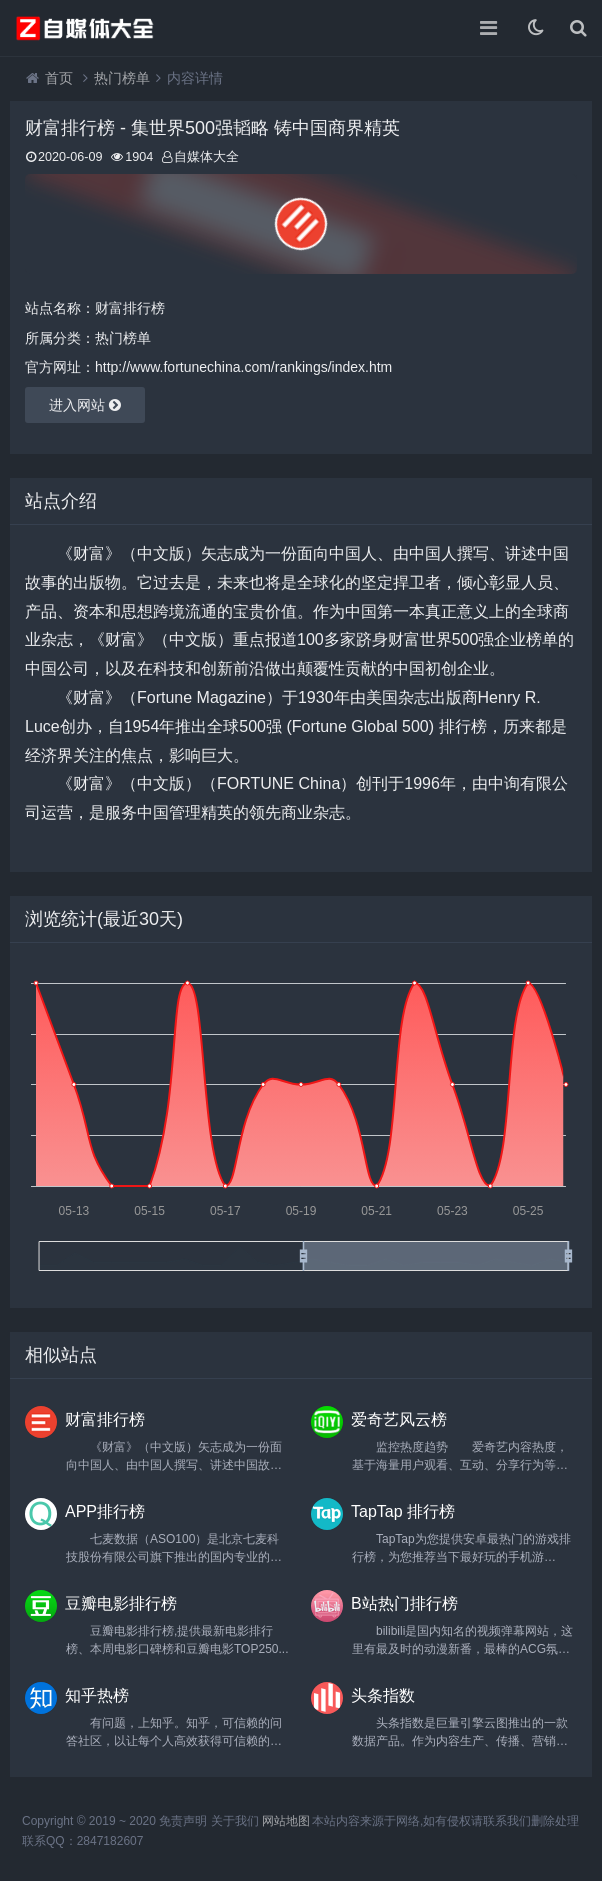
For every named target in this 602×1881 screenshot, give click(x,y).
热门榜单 (122, 78)
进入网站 (85, 405)
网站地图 (286, 1821)
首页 (59, 78)
